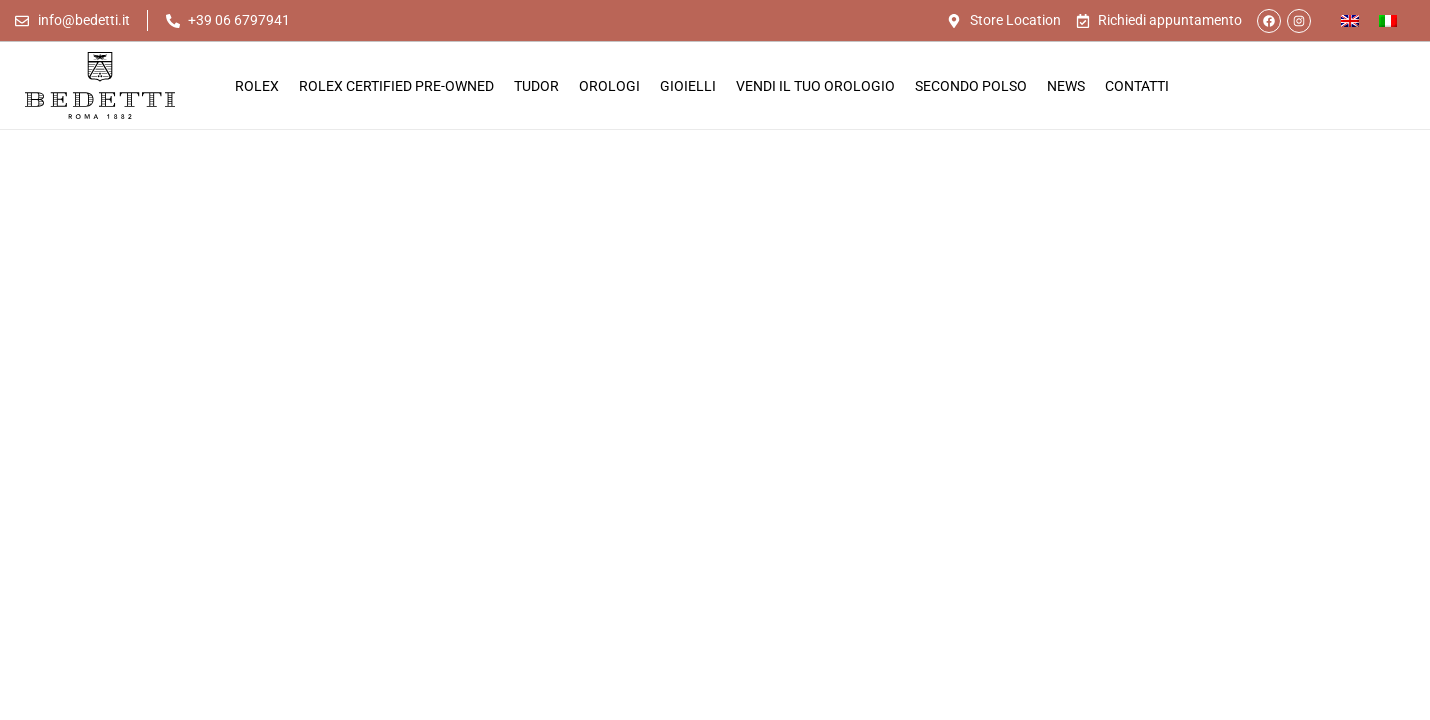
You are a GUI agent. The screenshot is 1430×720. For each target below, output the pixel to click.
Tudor (536, 86)
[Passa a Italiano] (1388, 20)
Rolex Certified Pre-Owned (396, 86)
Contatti (1137, 86)
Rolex (257, 86)
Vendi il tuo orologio (815, 86)
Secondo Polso (971, 86)
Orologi (609, 86)
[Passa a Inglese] (1350, 20)
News (1066, 86)
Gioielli (688, 86)
